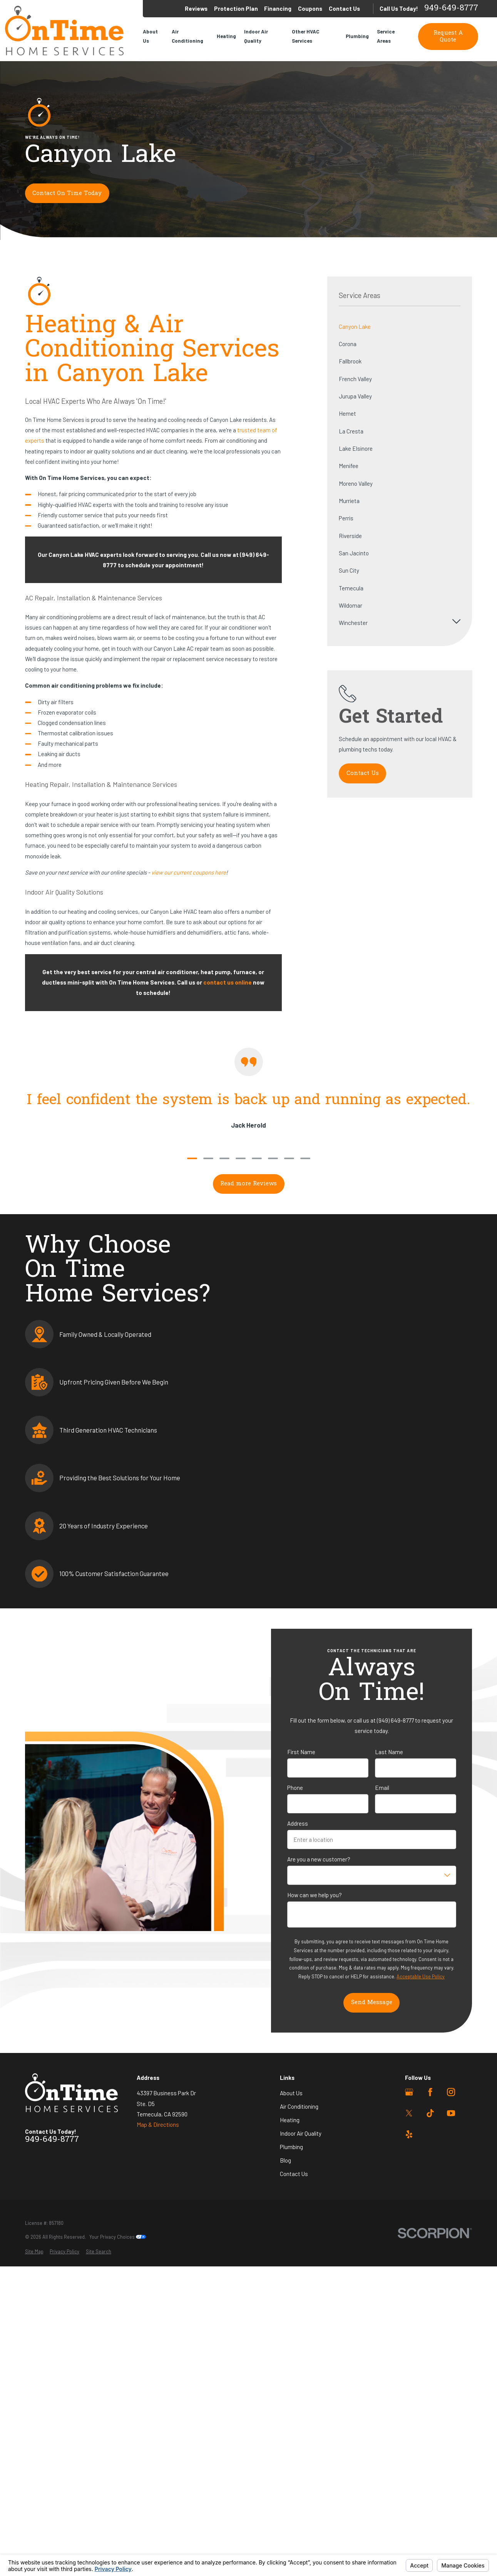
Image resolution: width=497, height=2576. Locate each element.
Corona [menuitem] (347, 343)
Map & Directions (158, 2124)
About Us (291, 2092)
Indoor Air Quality (300, 2133)
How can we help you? (314, 1894)
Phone (295, 1787)
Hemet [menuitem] (347, 413)
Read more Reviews (248, 1184)
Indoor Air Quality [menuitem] (256, 36)
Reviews (196, 8)
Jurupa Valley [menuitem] (355, 396)
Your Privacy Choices (117, 2237)
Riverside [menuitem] (350, 535)
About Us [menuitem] (150, 36)
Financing (277, 8)
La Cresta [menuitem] (351, 431)
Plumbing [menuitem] (357, 36)
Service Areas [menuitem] (386, 36)
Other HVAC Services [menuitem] (305, 36)
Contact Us (344, 8)
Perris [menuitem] (346, 518)
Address (297, 1823)
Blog (285, 2160)
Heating (290, 2119)
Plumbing (291, 2146)
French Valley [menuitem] (355, 378)
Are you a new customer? (318, 1859)
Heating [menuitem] (226, 36)
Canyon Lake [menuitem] (355, 326)
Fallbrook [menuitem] (350, 361)
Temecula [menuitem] (351, 588)
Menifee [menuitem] (348, 465)
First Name (301, 1751)
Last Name (389, 1751)
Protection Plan (236, 8)
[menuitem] (34, 2251)
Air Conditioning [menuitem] (187, 36)
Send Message (371, 2002)
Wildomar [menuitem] (350, 605)
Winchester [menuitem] (353, 622)
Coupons (310, 8)
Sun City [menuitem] (349, 570)
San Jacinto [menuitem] (354, 553)
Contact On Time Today (67, 193)
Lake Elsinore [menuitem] (356, 448)
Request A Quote (448, 36)
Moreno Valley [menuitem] (356, 483)
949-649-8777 (451, 9)
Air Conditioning (299, 2106)
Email (382, 1787)
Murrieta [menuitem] (349, 500)
